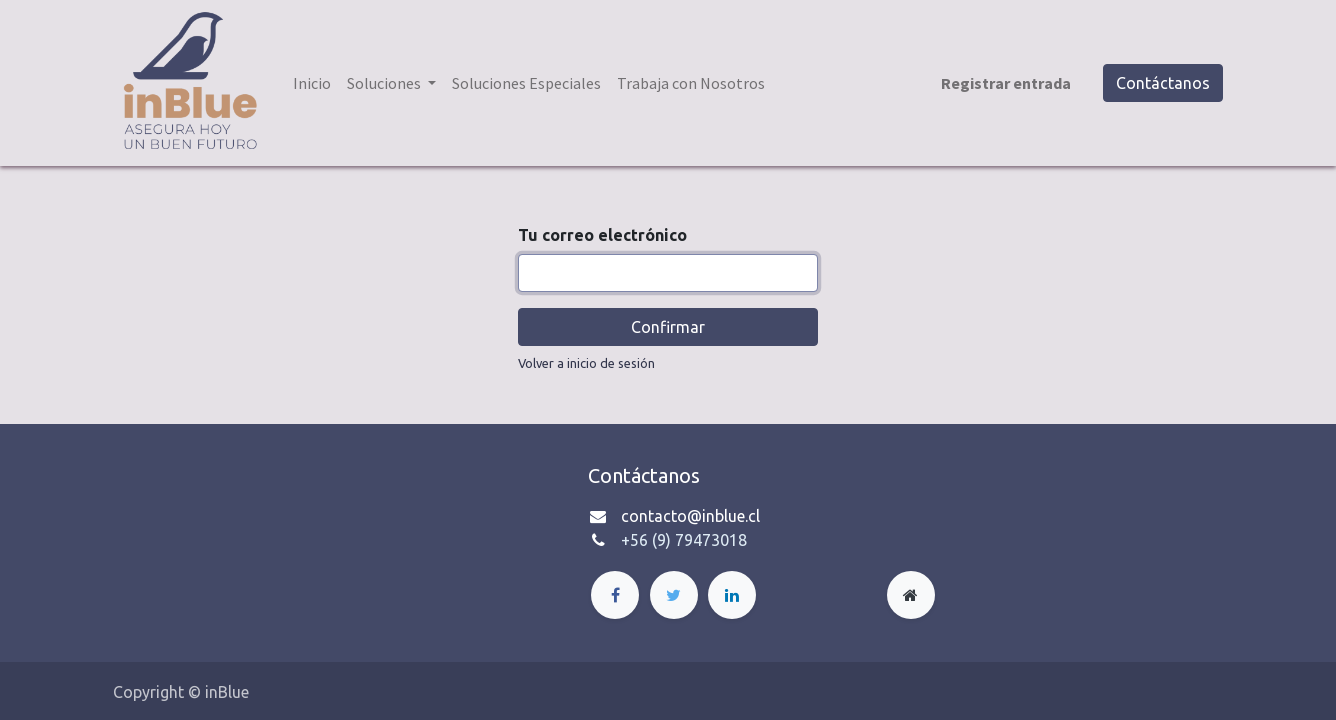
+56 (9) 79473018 (684, 540)
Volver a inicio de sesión (586, 363)
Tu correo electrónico (602, 235)
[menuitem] (312, 83)
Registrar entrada (1006, 83)
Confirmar (668, 327)
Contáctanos (1163, 83)
